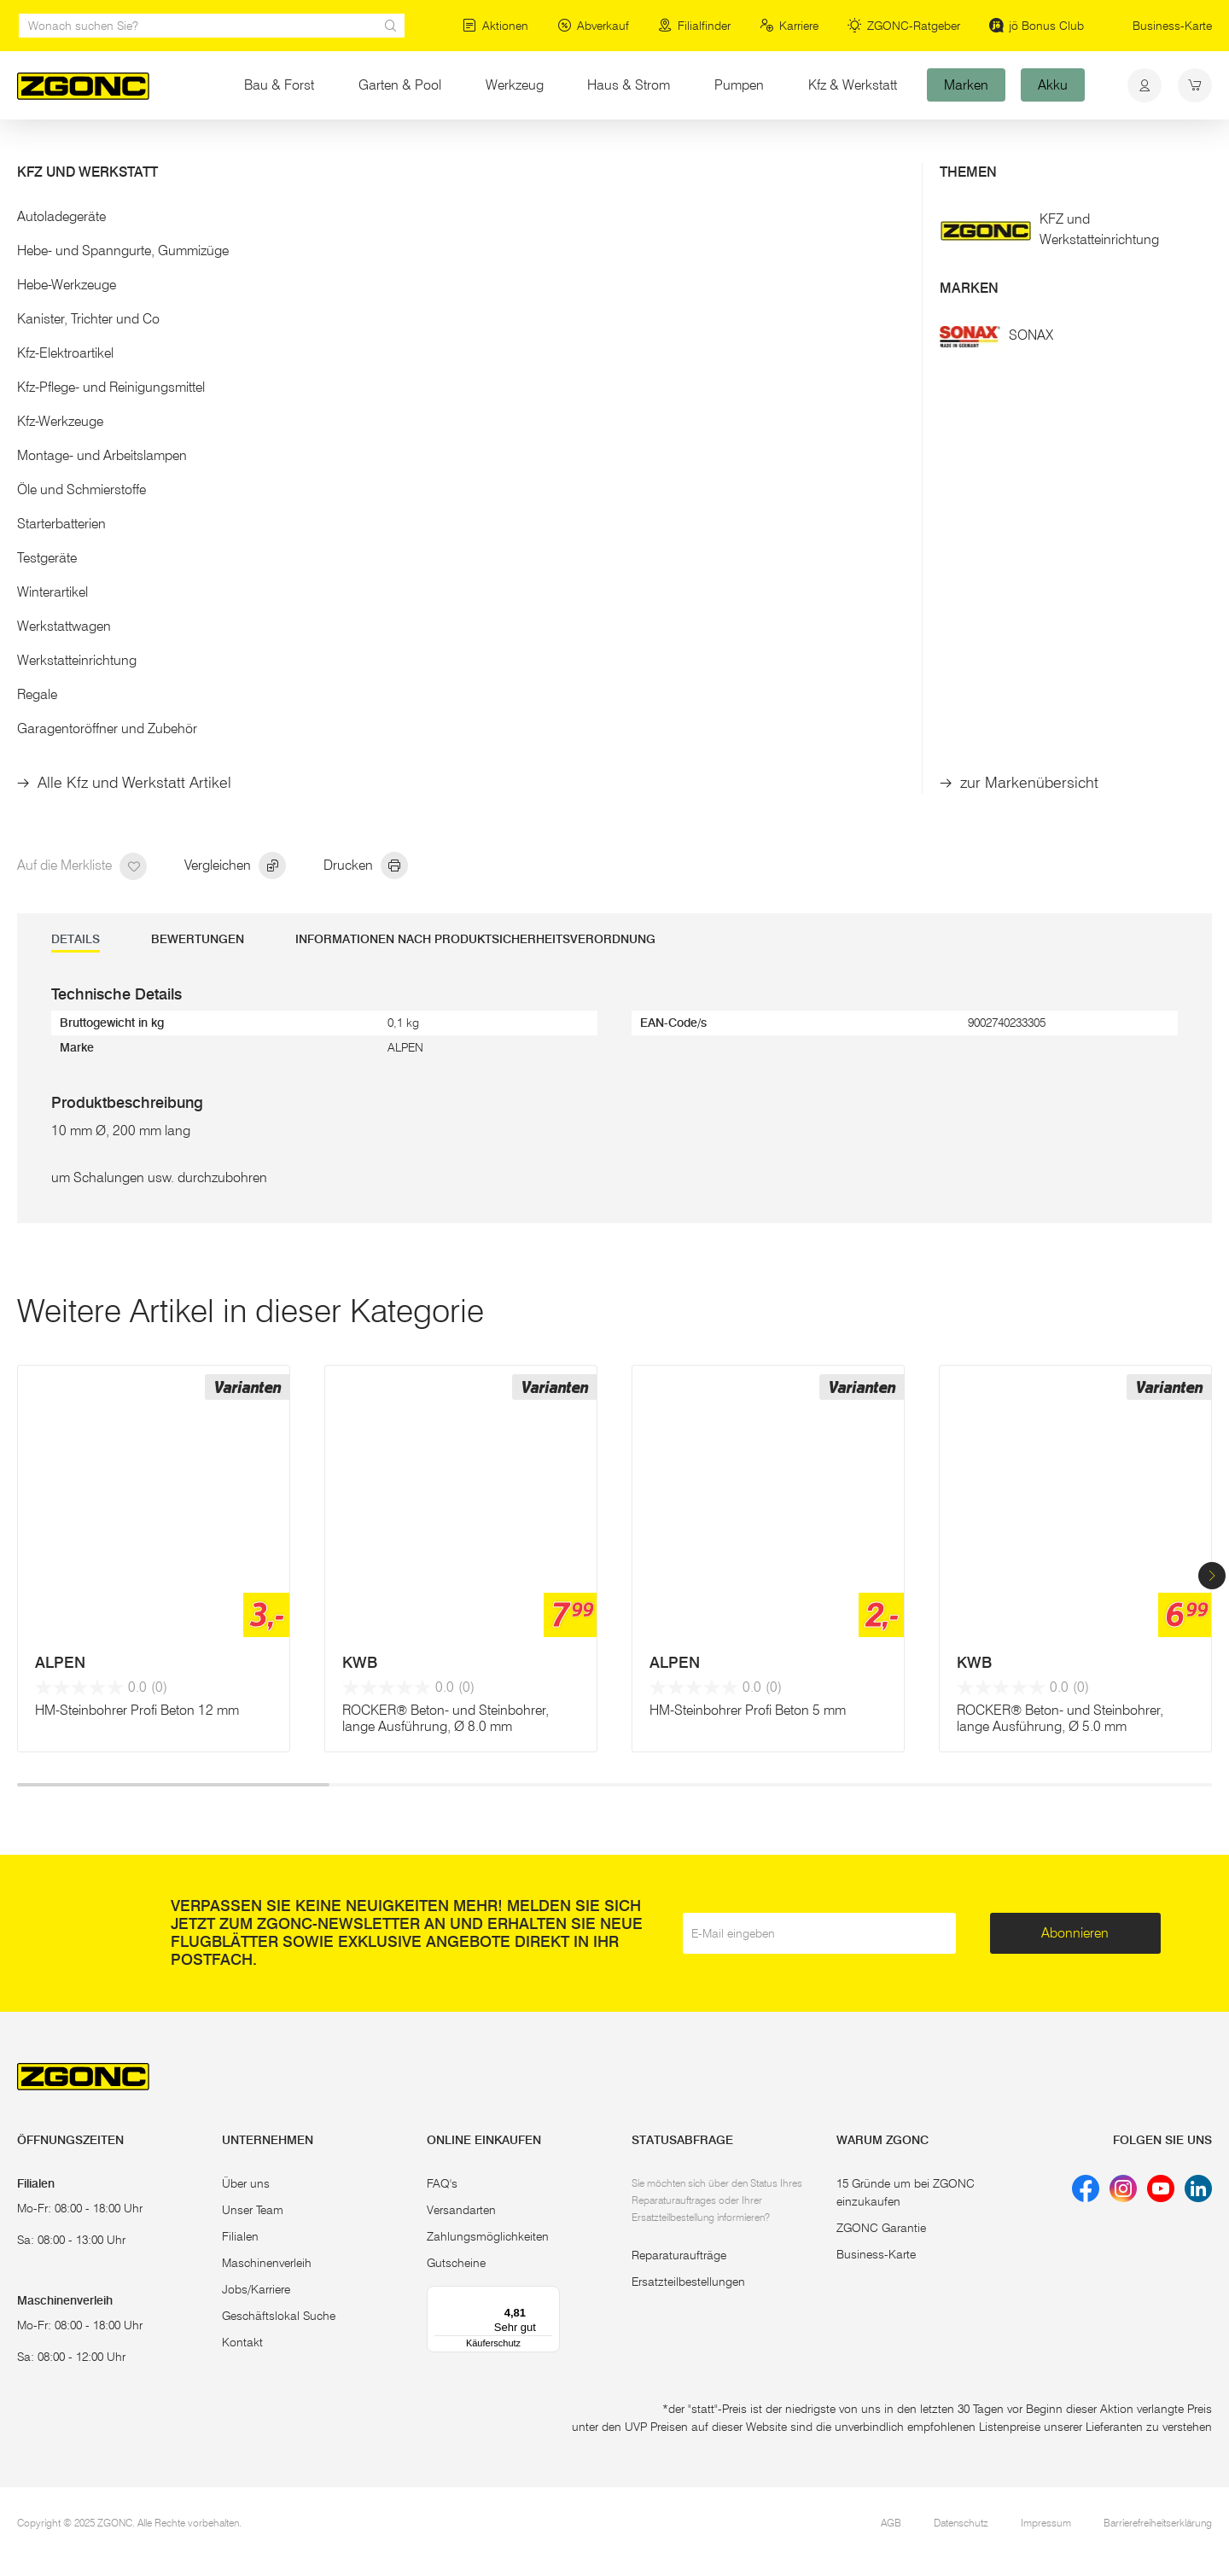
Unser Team (252, 2210)
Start (29, 152)
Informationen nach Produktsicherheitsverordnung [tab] (475, 939)
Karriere (789, 25)
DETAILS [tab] (75, 939)
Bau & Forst (279, 85)
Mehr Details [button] (676, 372)
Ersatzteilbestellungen (688, 2281)
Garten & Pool (399, 85)
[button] (1212, 1575)
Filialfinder (694, 25)
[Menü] (549, 2296)
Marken (966, 85)
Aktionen (495, 25)
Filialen (240, 2236)
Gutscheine (456, 2263)
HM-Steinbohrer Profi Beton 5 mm (747, 1710)
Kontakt (242, 2342)
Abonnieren (1075, 1933)
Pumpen (739, 85)
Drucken (365, 866)
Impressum (1046, 2522)
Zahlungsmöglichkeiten (488, 2236)
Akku (1053, 85)
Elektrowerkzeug (103, 152)
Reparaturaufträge (679, 2255)
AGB (891, 2522)
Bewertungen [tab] (197, 939)
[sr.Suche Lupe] (391, 26)
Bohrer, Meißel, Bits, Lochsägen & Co (263, 152)
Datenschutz (961, 2522)
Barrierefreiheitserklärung (1158, 2522)
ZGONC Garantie (881, 2228)
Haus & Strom (628, 85)
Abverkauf (593, 25)
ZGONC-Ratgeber (903, 25)
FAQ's (442, 2183)
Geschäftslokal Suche (278, 2315)
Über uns (246, 2183)
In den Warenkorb (768, 584)
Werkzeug (515, 85)
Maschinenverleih (267, 2263)
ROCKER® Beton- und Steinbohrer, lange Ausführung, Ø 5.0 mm (1060, 1718)
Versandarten (461, 2210)
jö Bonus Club (1036, 25)
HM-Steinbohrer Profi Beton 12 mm (137, 1710)
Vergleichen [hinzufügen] (235, 866)
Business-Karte (1172, 25)
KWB (359, 1662)
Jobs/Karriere (256, 2289)
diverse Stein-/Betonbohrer (449, 152)
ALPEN (60, 1662)
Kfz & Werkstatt (852, 85)
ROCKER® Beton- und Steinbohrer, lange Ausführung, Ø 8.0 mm (445, 1718)
